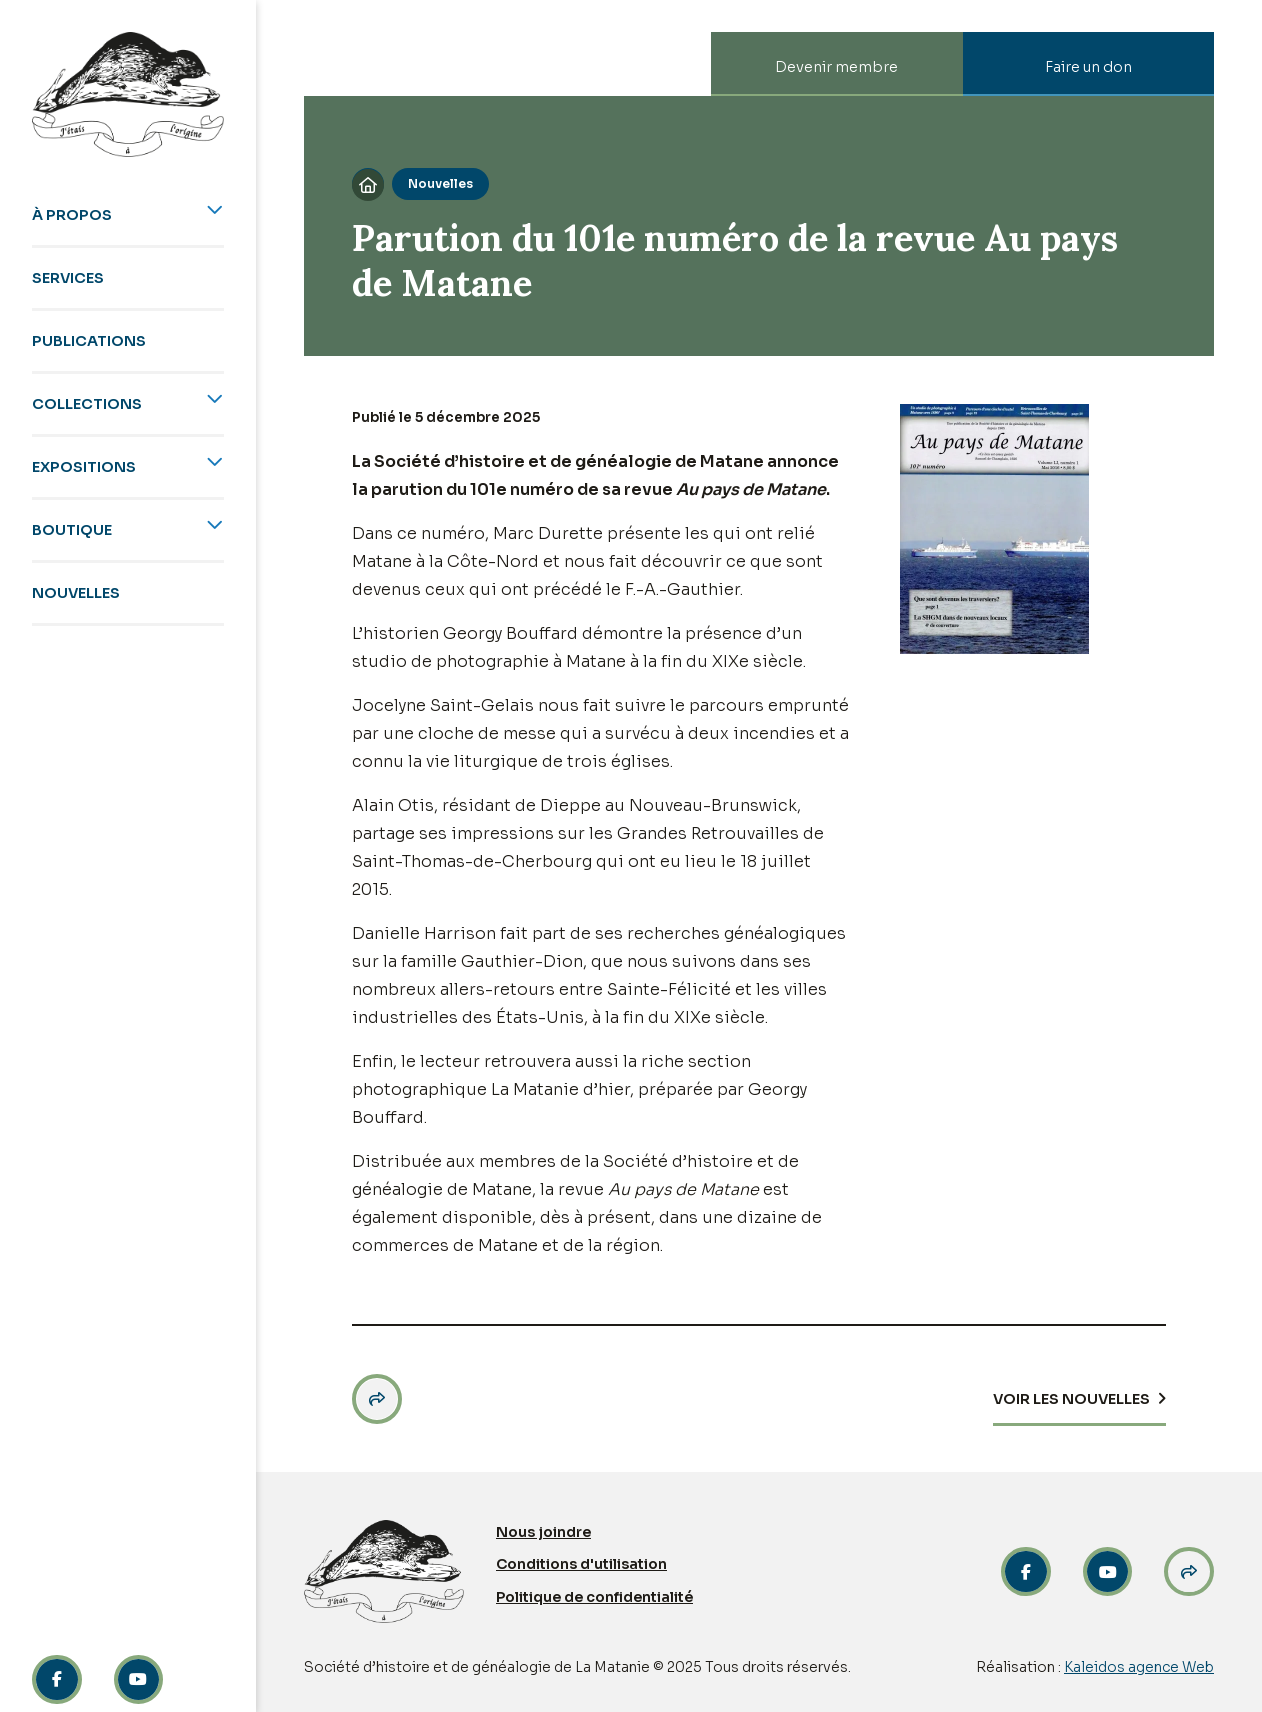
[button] (377, 1399)
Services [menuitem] (68, 278)
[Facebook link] (57, 1680)
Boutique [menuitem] (72, 530)
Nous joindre (543, 1532)
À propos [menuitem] (72, 215)
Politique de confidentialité (594, 1597)
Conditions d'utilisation (581, 1564)
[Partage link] (1189, 1572)
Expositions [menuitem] (84, 467)
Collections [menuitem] (87, 404)
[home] (128, 94)
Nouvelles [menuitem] (76, 593)
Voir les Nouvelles (1071, 1399)
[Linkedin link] (139, 1680)
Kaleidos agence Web (1139, 1667)
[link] (1108, 1572)
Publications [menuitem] (89, 341)
